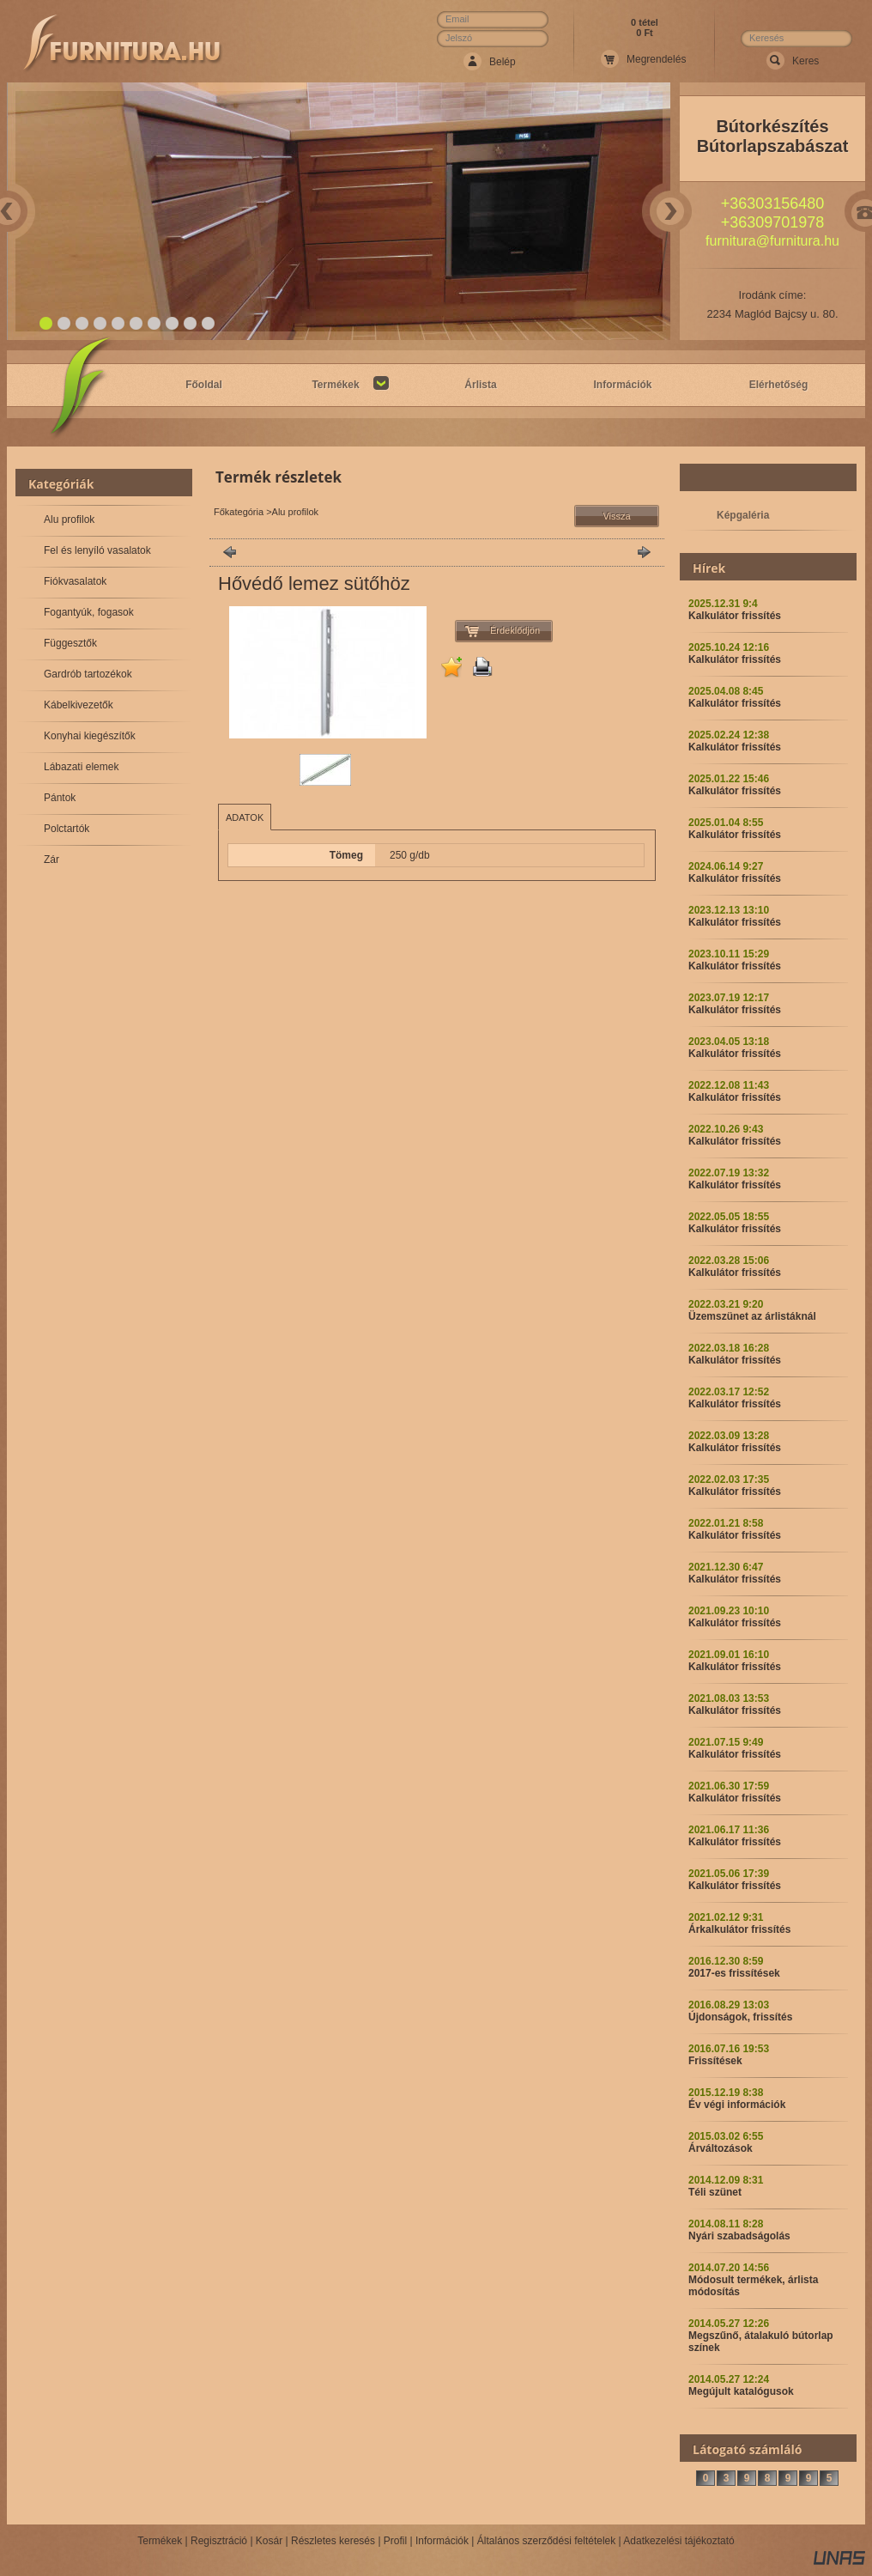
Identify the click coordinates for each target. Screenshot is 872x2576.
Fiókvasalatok (75, 581)
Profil (395, 2541)
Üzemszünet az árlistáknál (752, 1316)
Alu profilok (69, 519)
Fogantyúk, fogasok (89, 612)
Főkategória (238, 512)
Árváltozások (720, 2148)
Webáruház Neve (123, 43)
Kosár (269, 2541)
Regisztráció (219, 2541)
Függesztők (70, 643)
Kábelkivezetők (78, 705)
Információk (442, 2541)
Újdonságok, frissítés (740, 2017)
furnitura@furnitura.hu (772, 241)
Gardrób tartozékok (88, 674)
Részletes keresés (333, 2541)
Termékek (159, 2541)
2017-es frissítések (734, 1973)
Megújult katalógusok (741, 2391)
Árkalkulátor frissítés (739, 1929)
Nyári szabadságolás (739, 2236)
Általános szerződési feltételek (546, 2541)
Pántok (60, 798)
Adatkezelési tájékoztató (678, 2541)
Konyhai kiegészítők (90, 736)
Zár (51, 860)
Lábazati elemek (81, 767)
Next (670, 211)
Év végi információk (736, 2105)
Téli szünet (715, 2192)
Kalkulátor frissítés (734, 616)
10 (209, 324)
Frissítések (715, 2061)
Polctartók (66, 829)
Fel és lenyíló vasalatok (97, 550)
